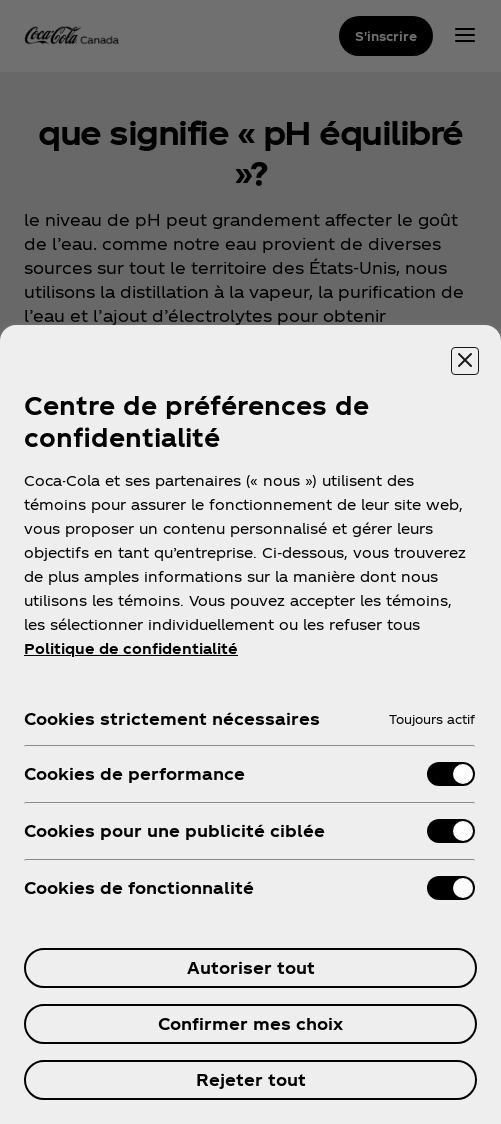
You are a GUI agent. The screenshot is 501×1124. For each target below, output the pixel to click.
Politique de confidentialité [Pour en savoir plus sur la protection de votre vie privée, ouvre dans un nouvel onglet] (131, 648)
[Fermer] (465, 361)
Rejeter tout (251, 1079)
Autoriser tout (251, 967)
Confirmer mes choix (250, 1023)
